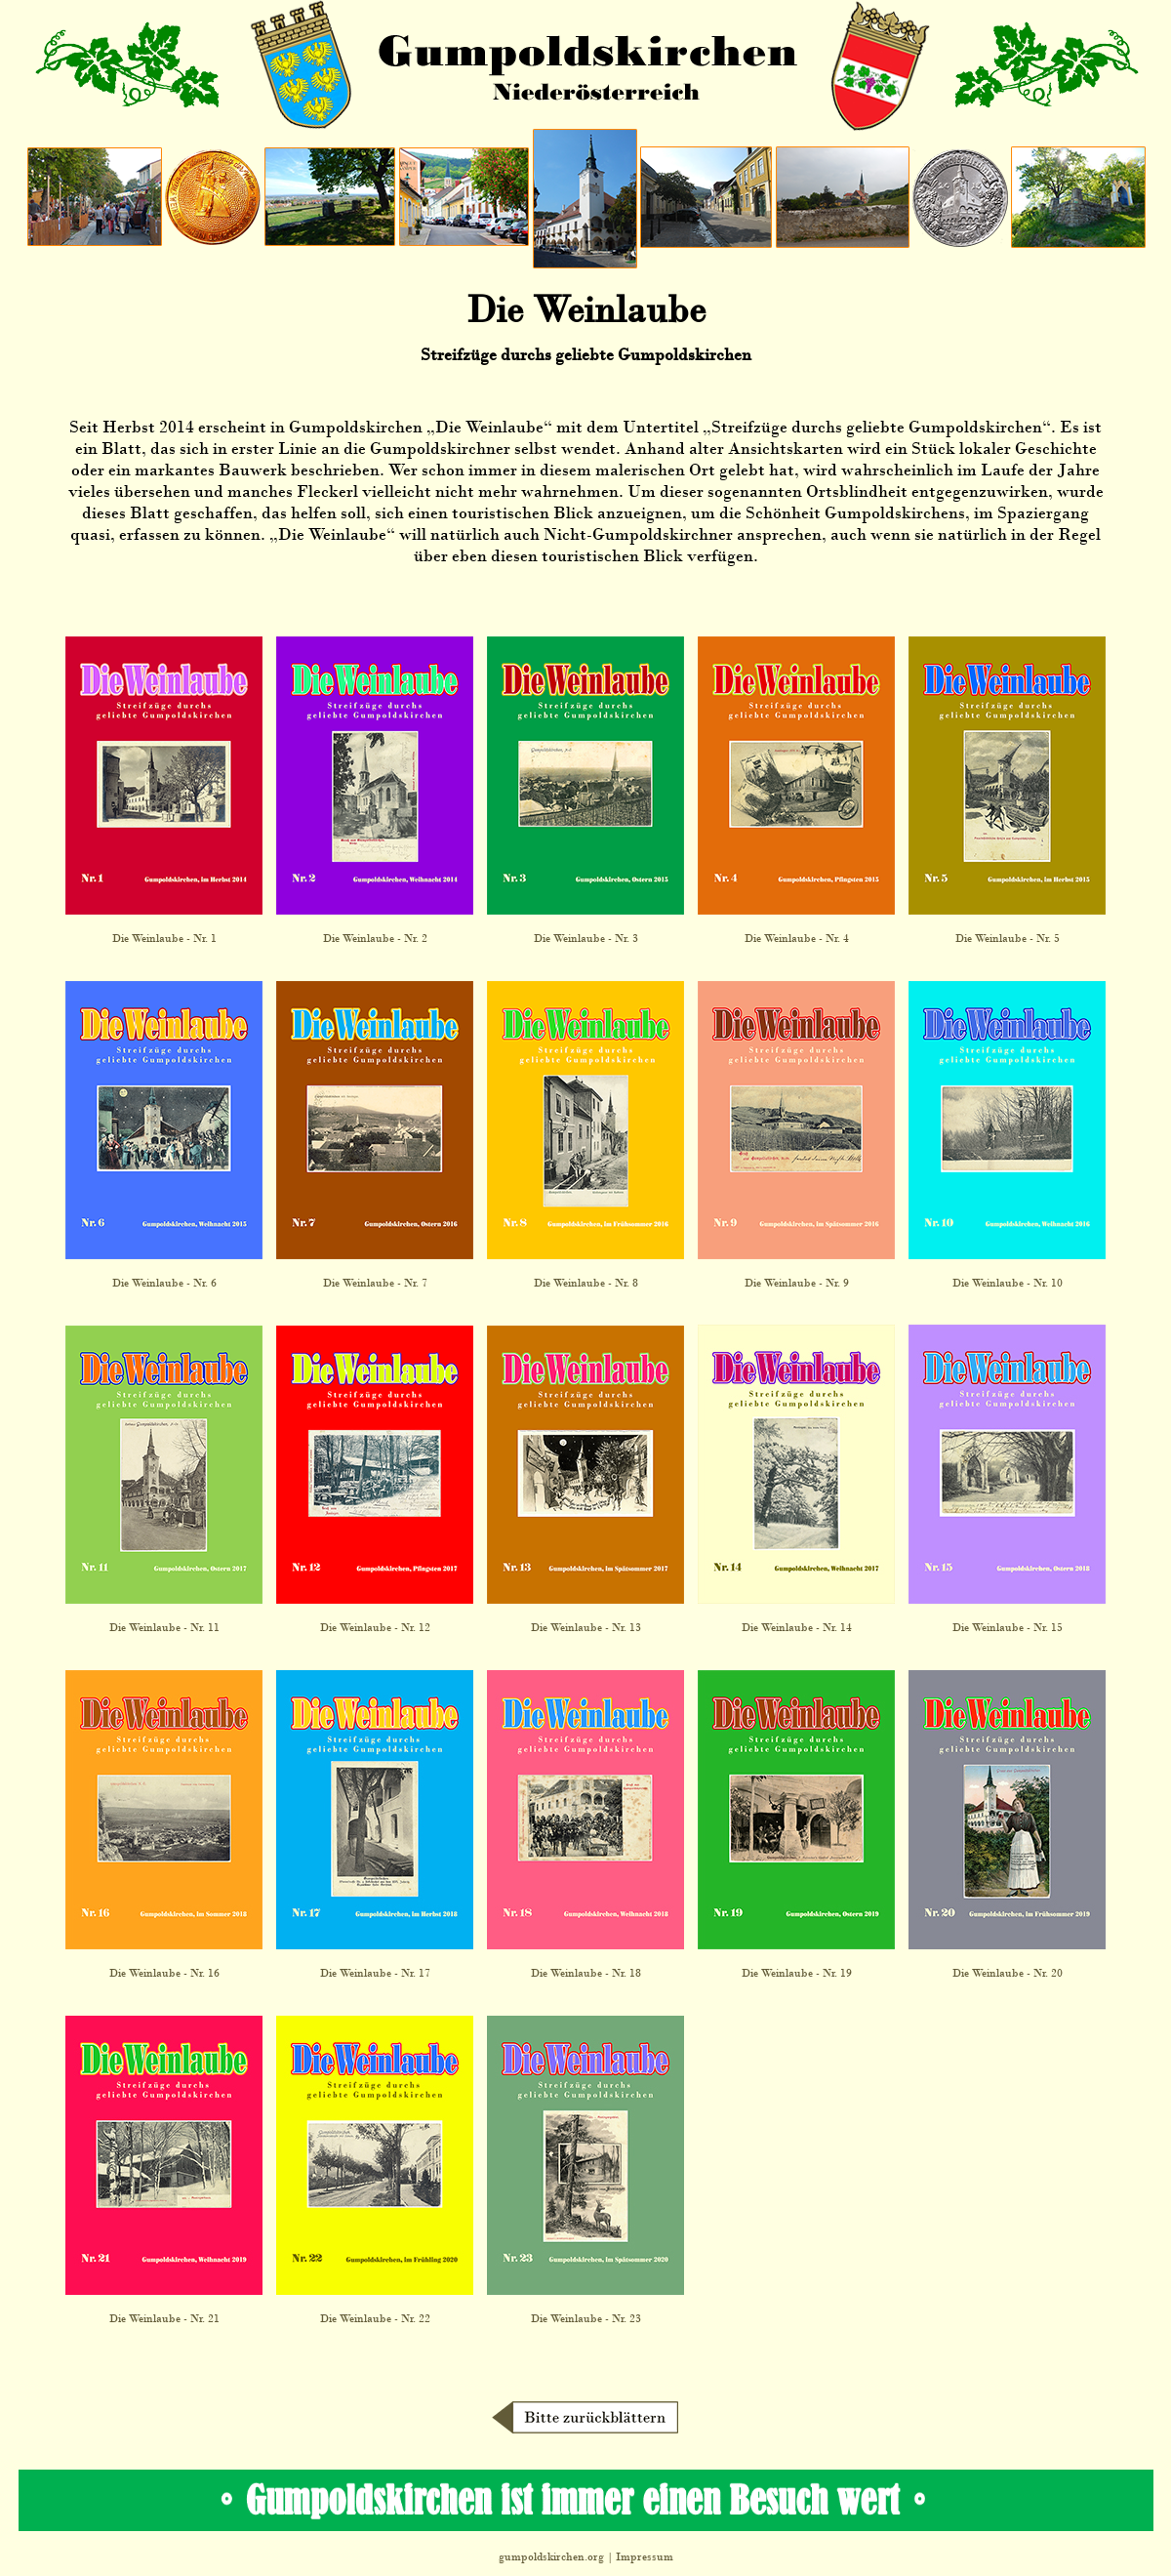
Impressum (644, 2556)
